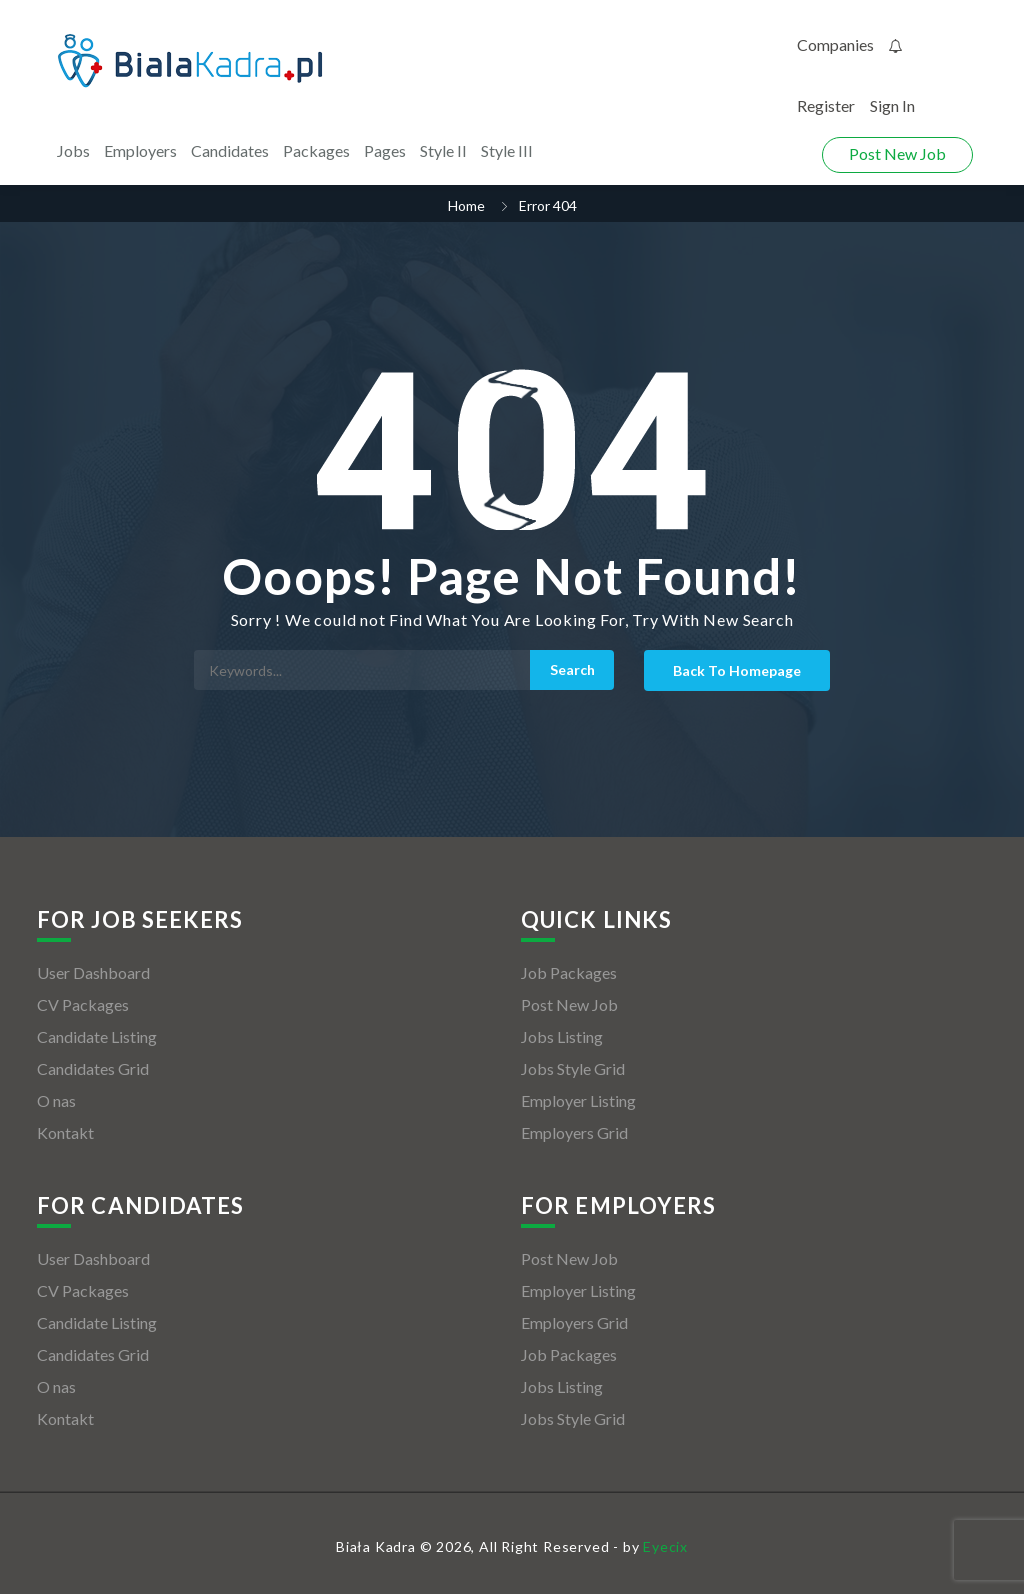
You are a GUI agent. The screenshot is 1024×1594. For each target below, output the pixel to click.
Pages (385, 150)
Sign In (892, 105)
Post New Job (897, 153)
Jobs (73, 150)
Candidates (230, 150)
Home (466, 205)
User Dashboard (93, 972)
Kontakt (65, 1132)
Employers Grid (574, 1132)
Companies (835, 44)
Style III (507, 150)
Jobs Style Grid (573, 1068)
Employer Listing (578, 1100)
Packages (316, 150)
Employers (140, 150)
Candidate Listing (97, 1036)
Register (826, 105)
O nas (56, 1100)
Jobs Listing (562, 1036)
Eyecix (665, 1546)
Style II (443, 150)
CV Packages (83, 1004)
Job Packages (569, 972)
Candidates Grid (93, 1068)
